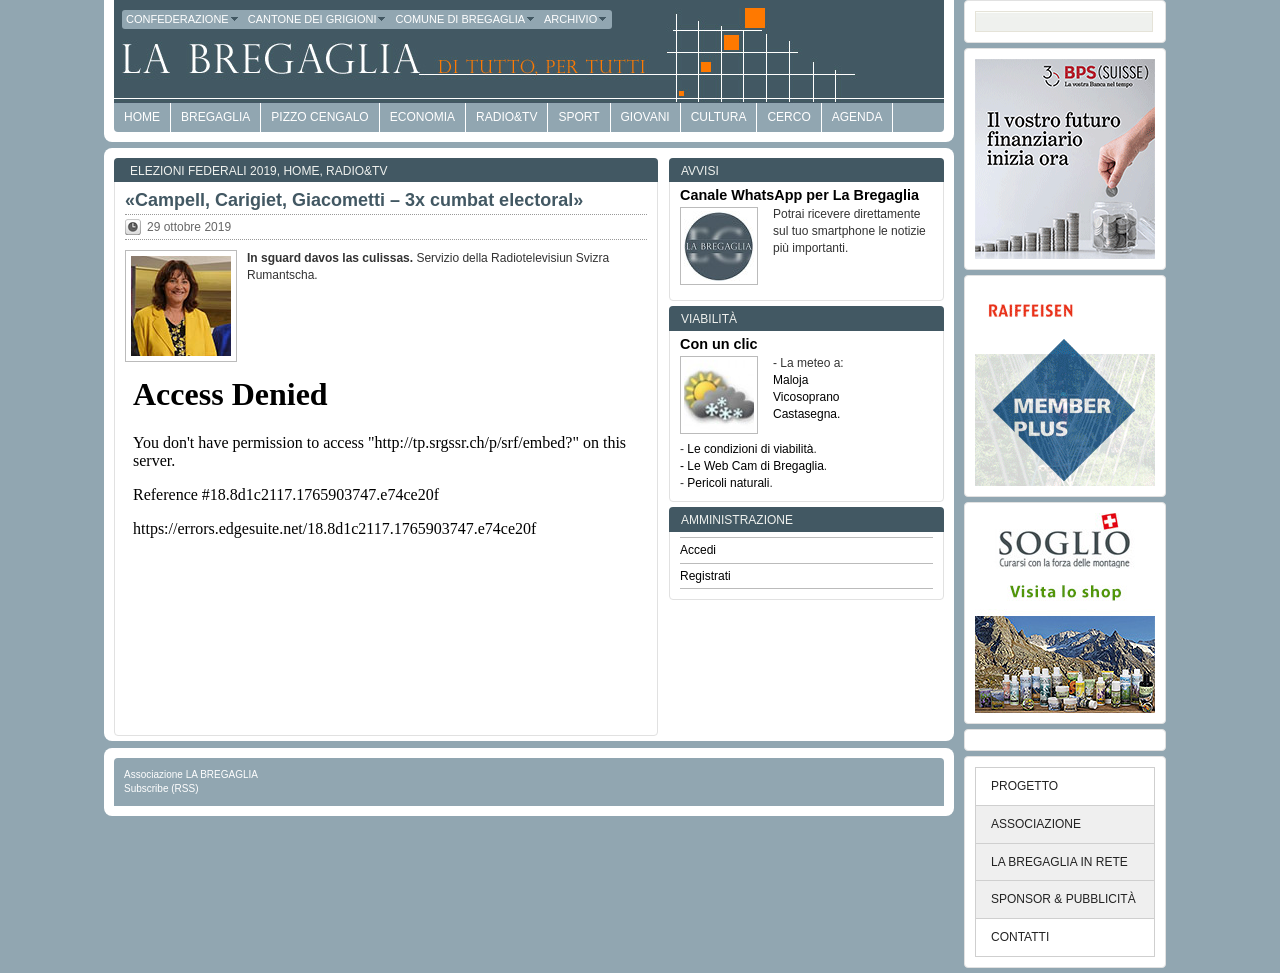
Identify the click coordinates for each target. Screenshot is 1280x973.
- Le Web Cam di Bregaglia (752, 466)
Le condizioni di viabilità (750, 449)
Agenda (857, 117)
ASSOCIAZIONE (1036, 824)
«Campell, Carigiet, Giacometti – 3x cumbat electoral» (354, 200)
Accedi (698, 550)
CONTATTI (1020, 937)
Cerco (788, 117)
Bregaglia (215, 117)
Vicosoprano (806, 397)
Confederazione (183, 19)
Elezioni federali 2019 (203, 171)
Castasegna (805, 414)
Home (301, 171)
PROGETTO (1024, 786)
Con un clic (719, 344)
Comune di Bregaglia (465, 19)
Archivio (576, 19)
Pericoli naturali (728, 483)
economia (422, 117)
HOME (142, 117)
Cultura (719, 117)
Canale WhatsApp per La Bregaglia (799, 195)
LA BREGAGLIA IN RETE (1059, 862)
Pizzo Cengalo (319, 117)
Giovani (645, 117)
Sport (578, 117)
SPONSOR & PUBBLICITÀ (1063, 899)
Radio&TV (506, 117)
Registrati (705, 576)
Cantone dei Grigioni (318, 19)
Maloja (790, 380)
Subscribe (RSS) (161, 788)
